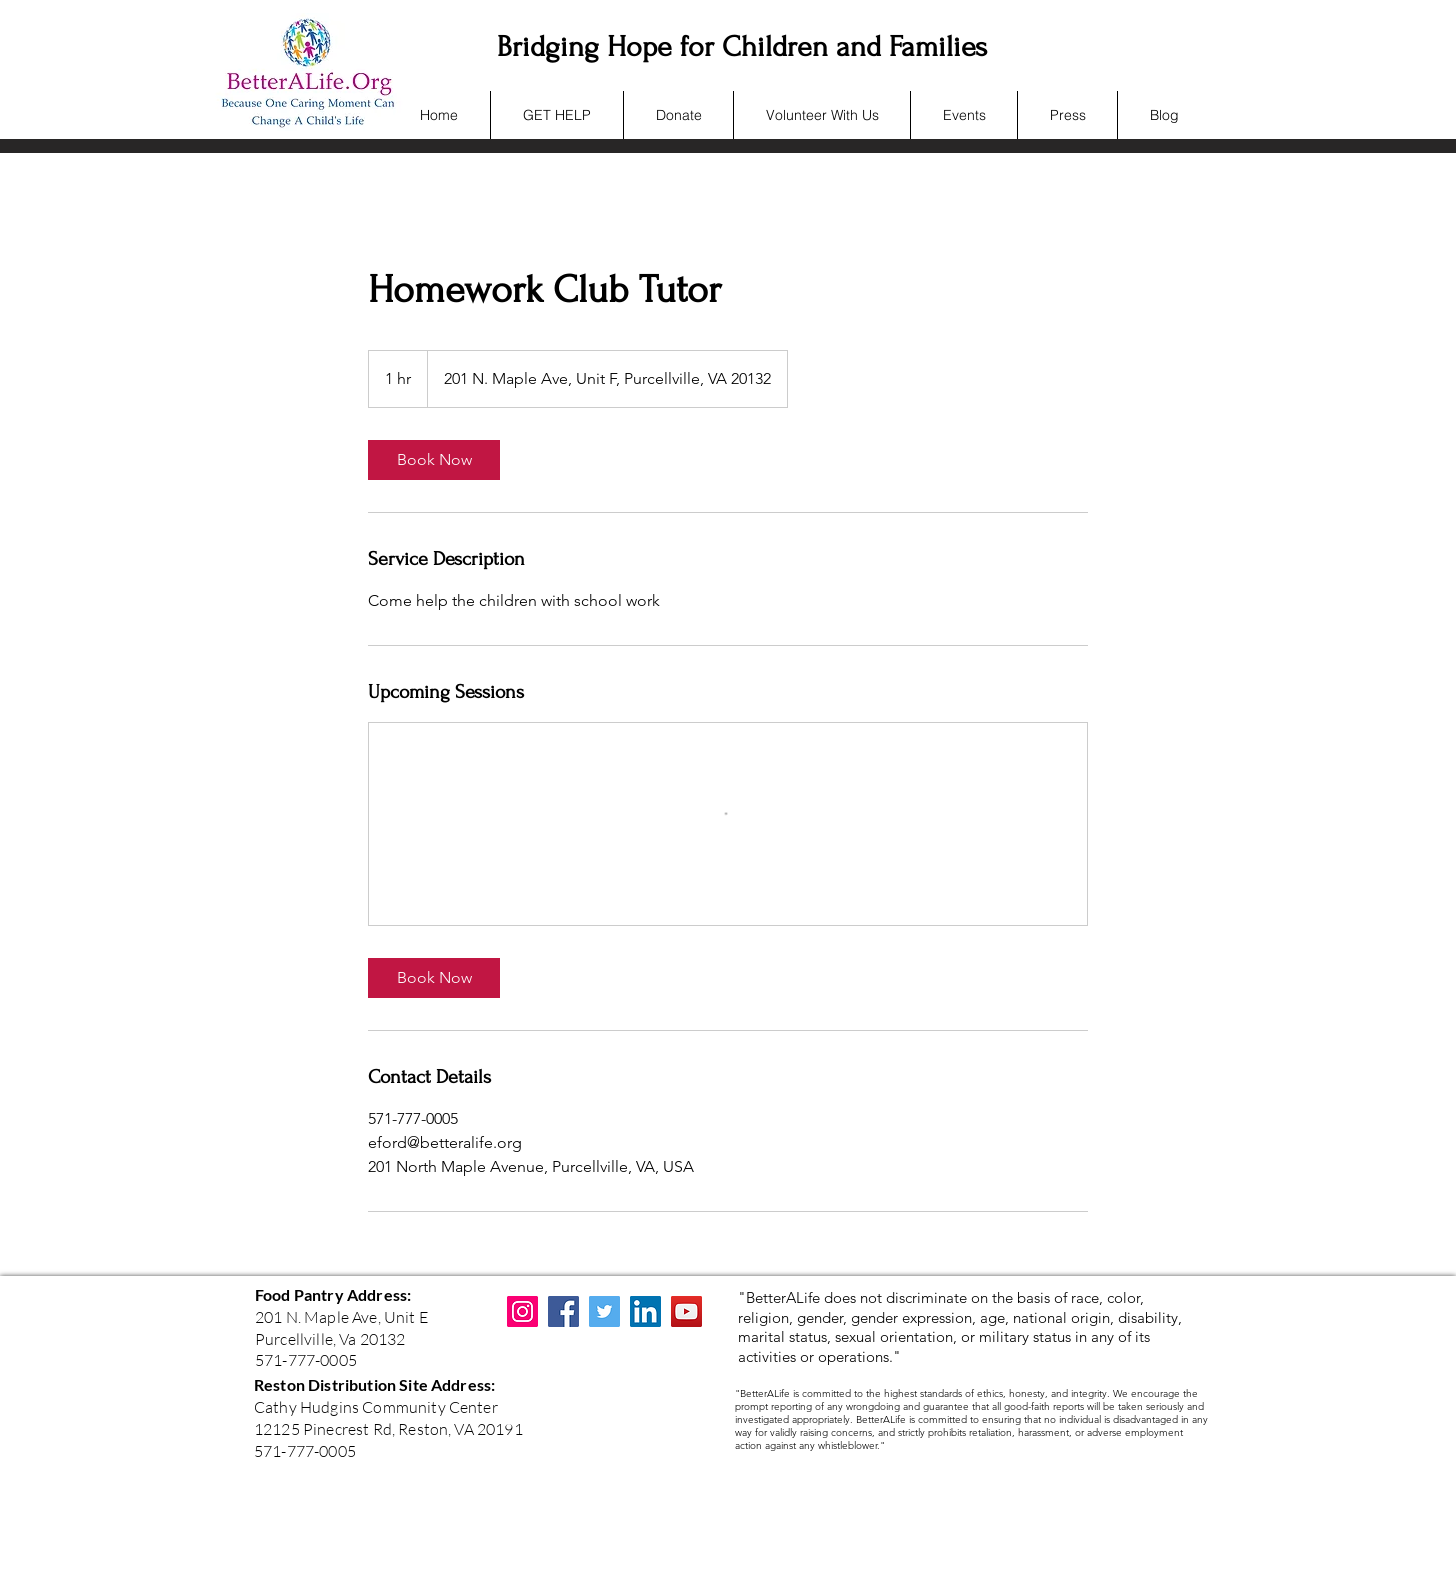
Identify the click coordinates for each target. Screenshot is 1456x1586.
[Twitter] (604, 1311)
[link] (434, 460)
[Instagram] (522, 1311)
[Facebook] (563, 1311)
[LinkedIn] (645, 1311)
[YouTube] (686, 1311)
